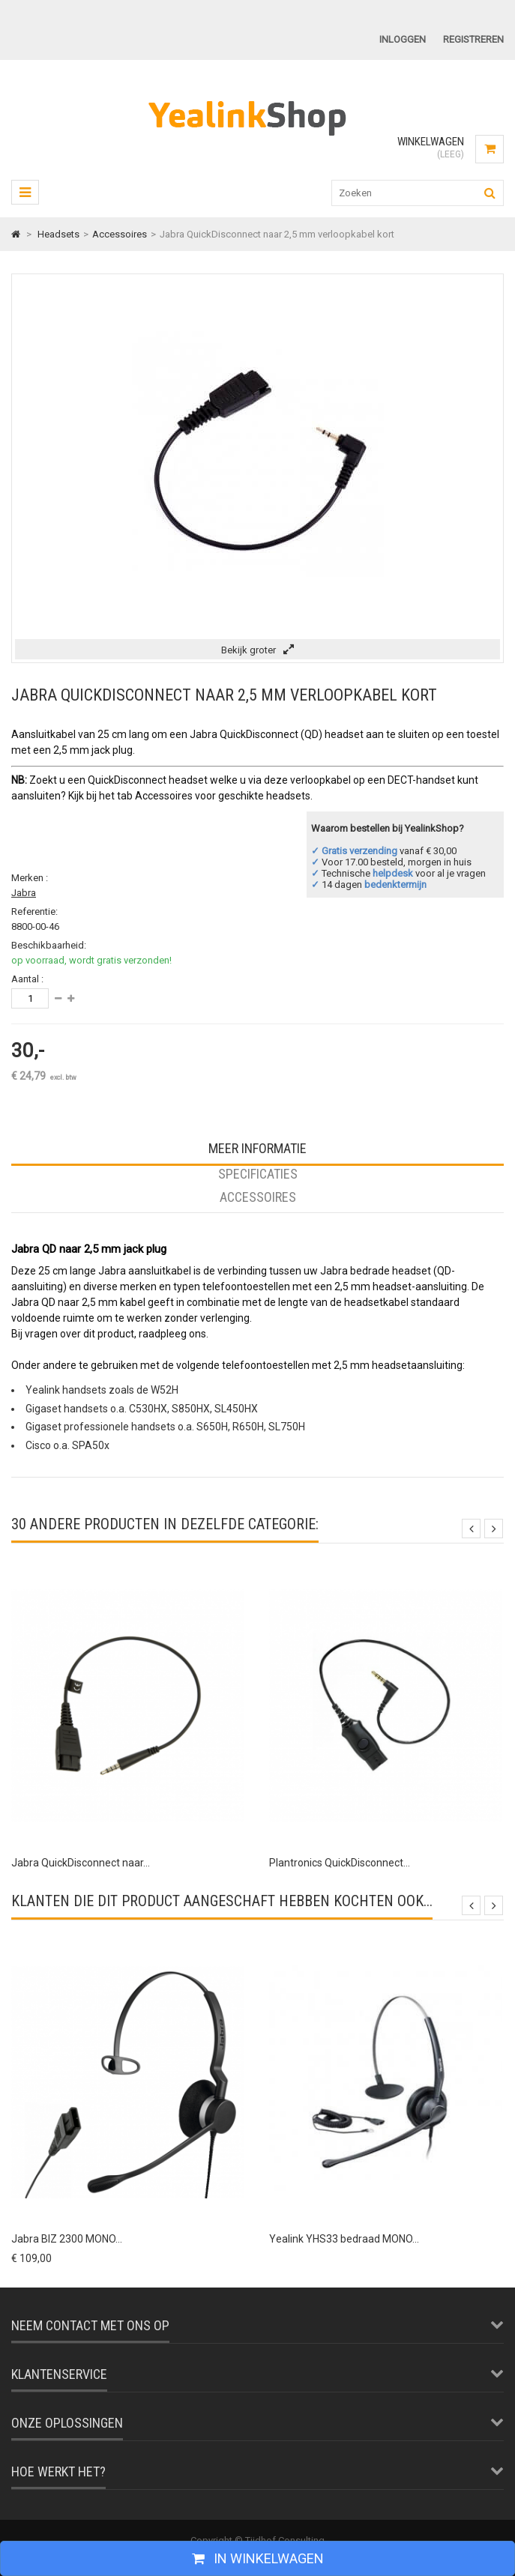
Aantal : (27, 979)
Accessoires (258, 1197)
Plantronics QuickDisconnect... (339, 1863)
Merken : (29, 877)
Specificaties (258, 1174)
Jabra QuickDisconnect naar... (80, 1863)
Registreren (473, 39)
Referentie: (34, 911)
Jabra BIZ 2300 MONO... (66, 2239)
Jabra (23, 892)
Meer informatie (257, 1148)
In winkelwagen (267, 2558)
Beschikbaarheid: (48, 945)
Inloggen (402, 39)
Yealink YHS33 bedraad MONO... (344, 2239)
